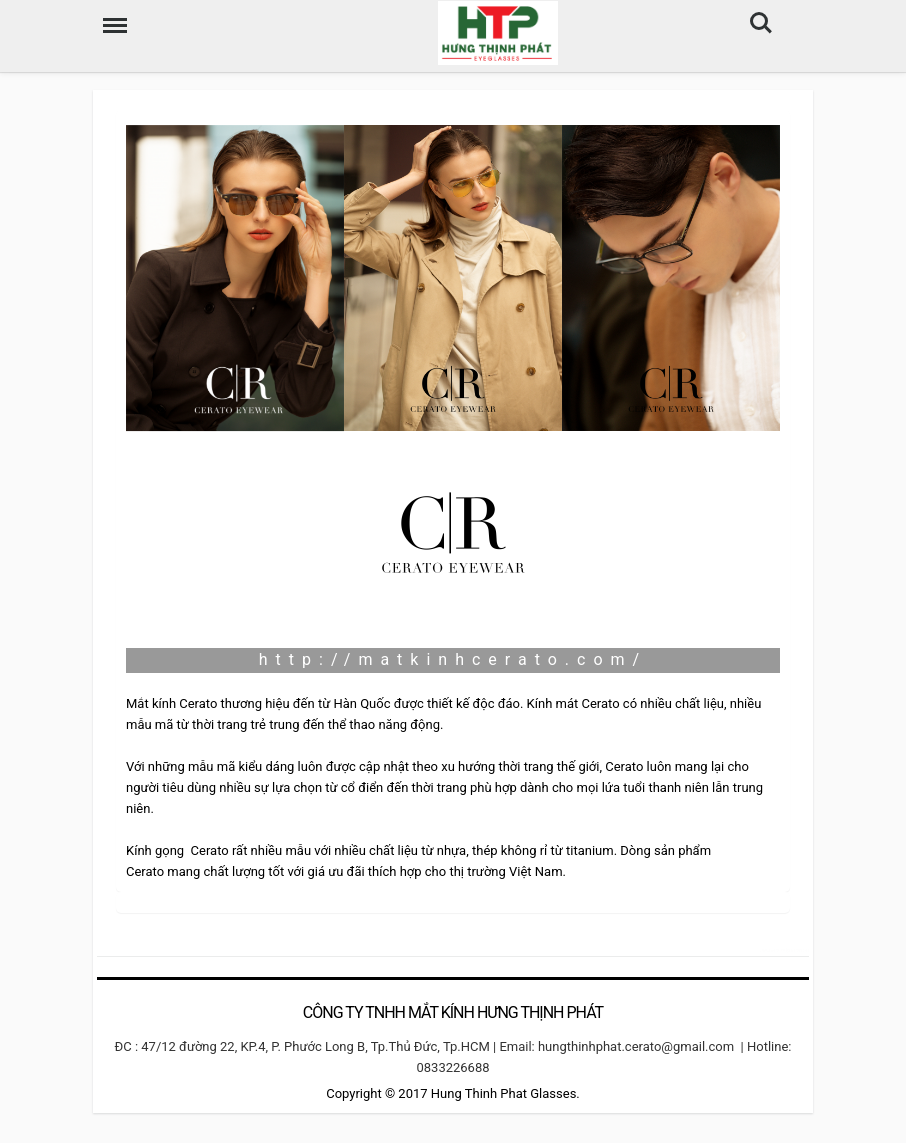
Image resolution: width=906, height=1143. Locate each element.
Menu (110, 15)
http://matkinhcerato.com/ (453, 659)
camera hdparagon (784, 949)
